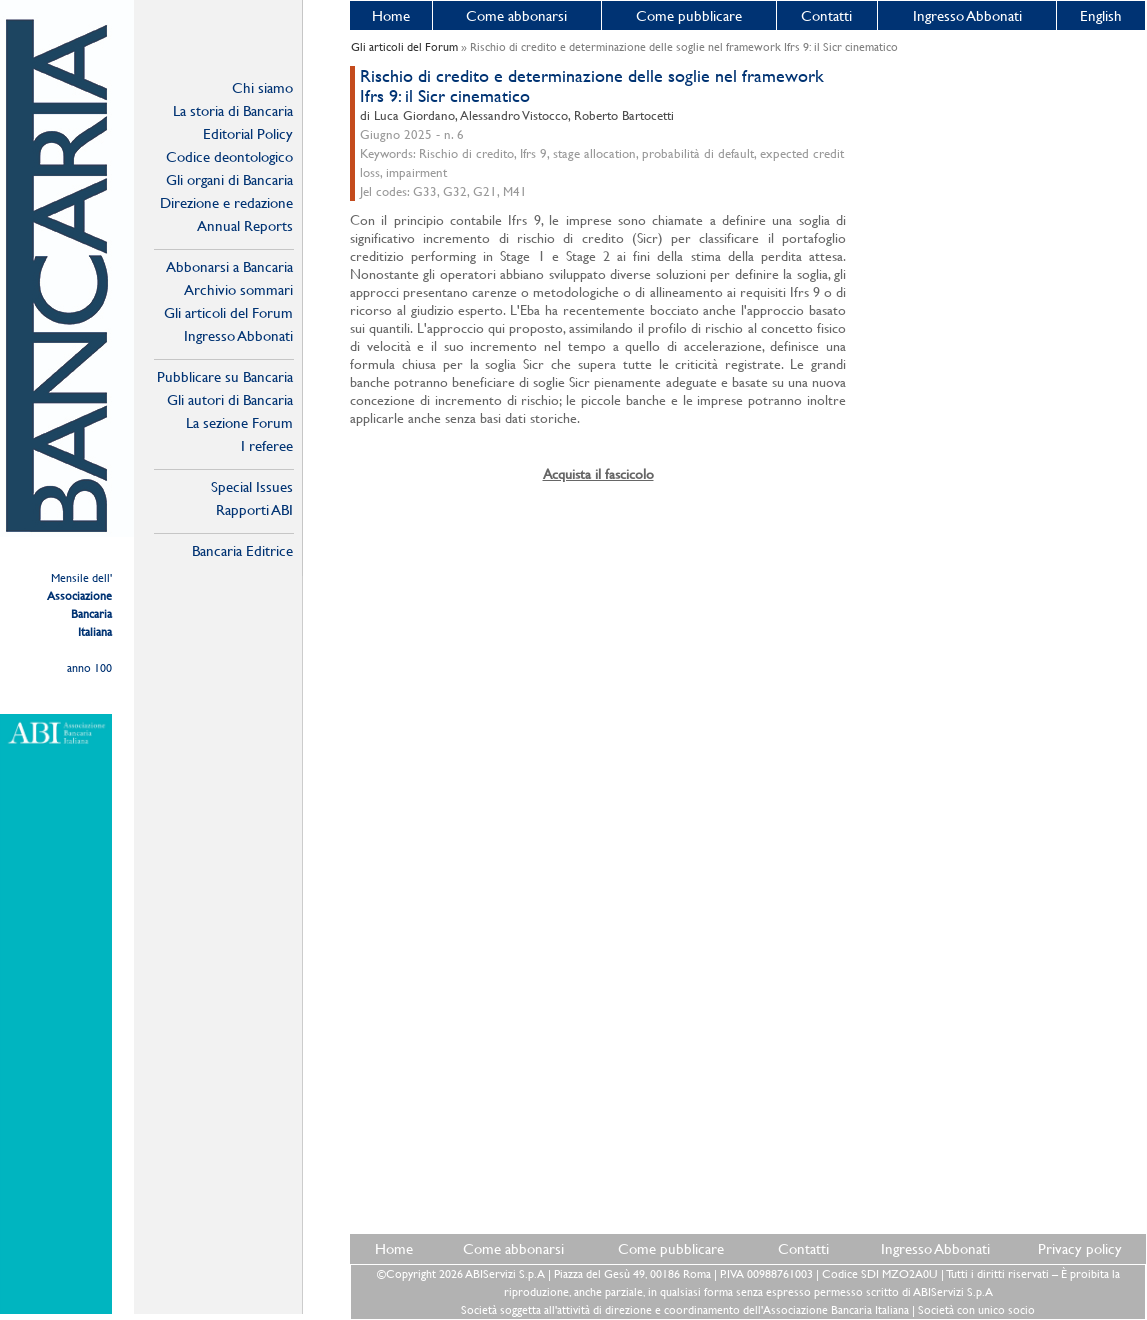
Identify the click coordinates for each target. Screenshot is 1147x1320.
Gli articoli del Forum (228, 312)
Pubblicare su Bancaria (225, 376)
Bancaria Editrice (242, 550)
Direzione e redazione (226, 202)
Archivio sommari (238, 289)
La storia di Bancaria (233, 110)
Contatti (826, 15)
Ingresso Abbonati (967, 15)
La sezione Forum (239, 422)
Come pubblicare (689, 15)
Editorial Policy (248, 133)
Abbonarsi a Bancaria (229, 266)
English (1101, 15)
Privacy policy (1080, 1248)
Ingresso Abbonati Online (238, 336)
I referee (267, 445)
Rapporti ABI (254, 509)
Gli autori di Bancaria (230, 399)
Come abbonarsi (516, 15)
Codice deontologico (229, 156)
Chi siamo (262, 87)
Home (391, 15)
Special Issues (252, 486)
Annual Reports (245, 225)
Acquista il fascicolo (598, 474)
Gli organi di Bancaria (229, 179)
